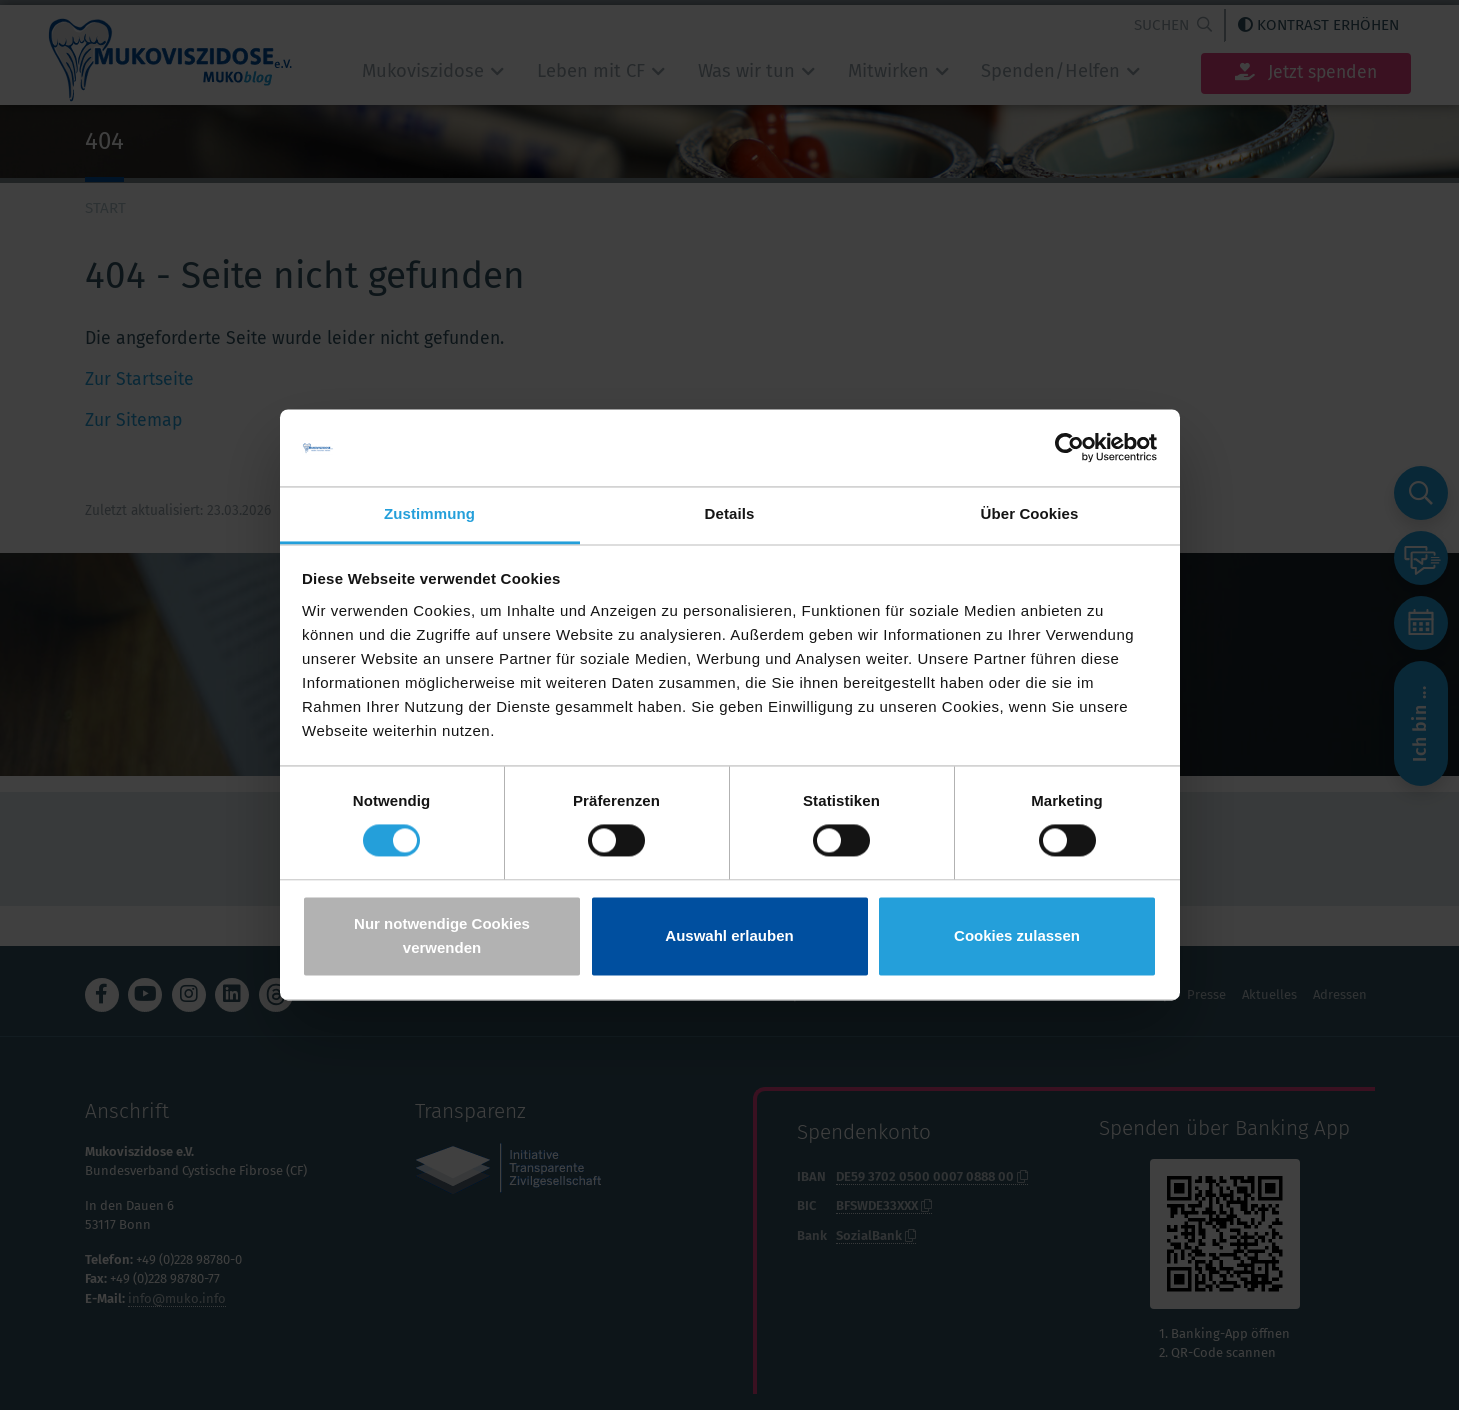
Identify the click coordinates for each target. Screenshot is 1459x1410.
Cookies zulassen (1017, 935)
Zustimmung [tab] (429, 513)
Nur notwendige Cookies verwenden (442, 935)
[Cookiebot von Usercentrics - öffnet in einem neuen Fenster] (1069, 448)
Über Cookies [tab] (1030, 513)
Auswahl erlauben (729, 935)
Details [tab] (730, 513)
